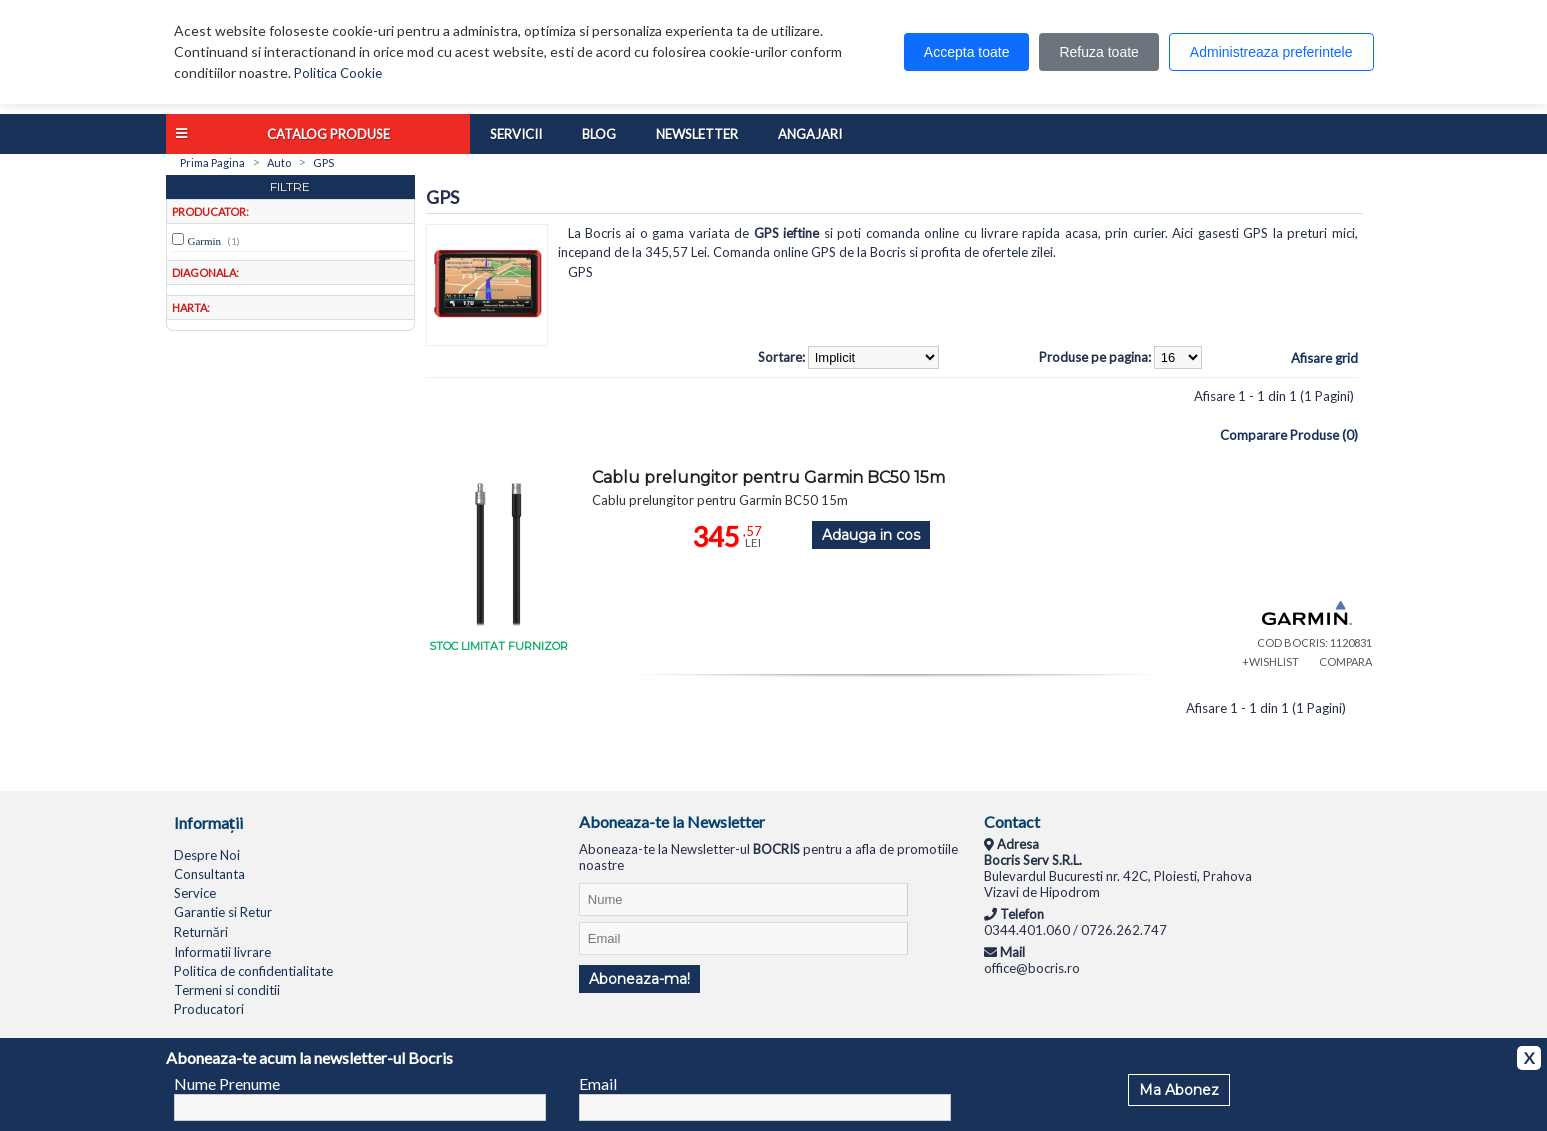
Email (598, 1083)
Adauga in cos (871, 535)
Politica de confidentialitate (253, 971)
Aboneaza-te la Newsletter (672, 821)
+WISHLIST (1270, 661)
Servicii (516, 134)
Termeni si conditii (227, 990)
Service (195, 893)
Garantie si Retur (223, 912)
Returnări (201, 932)
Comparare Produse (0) (1289, 435)
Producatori (209, 1009)
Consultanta (209, 874)
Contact (1012, 821)
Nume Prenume (227, 1083)
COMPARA (1345, 661)
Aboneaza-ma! (639, 979)
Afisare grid (1324, 358)
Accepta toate (967, 52)
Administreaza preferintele (1271, 52)
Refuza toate (1098, 52)
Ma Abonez (1179, 1090)
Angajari (810, 134)
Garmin (205, 241)
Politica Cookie (338, 73)
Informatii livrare (222, 952)
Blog (599, 134)
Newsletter (697, 134)
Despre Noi (207, 855)
